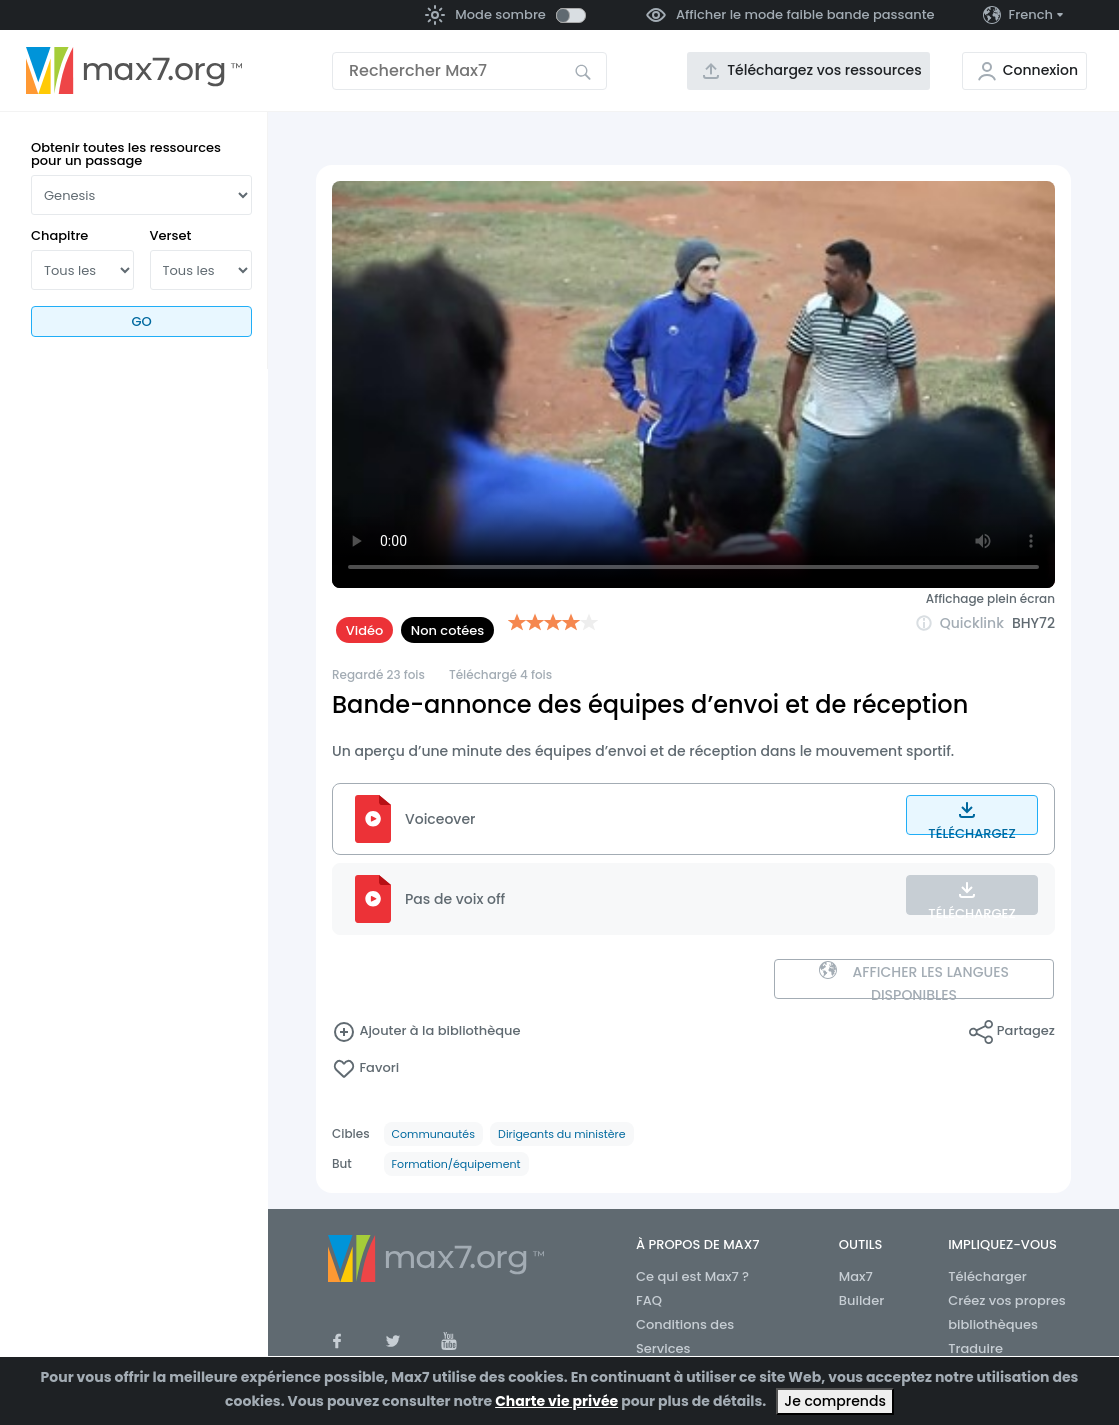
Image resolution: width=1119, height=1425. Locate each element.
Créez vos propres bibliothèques (1007, 1312)
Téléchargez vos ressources (824, 70)
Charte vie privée (556, 1401)
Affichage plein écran (990, 598)
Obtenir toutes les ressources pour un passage (126, 154)
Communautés (433, 1134)
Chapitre (59, 235)
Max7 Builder (861, 1288)
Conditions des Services (685, 1336)
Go (141, 321)
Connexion (1040, 70)
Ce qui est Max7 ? (692, 1276)
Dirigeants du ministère (561, 1134)
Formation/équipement (456, 1164)
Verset (171, 235)
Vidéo (365, 630)
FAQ (649, 1300)
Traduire (975, 1348)
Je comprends (835, 1401)
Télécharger (987, 1276)
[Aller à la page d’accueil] (134, 71)
